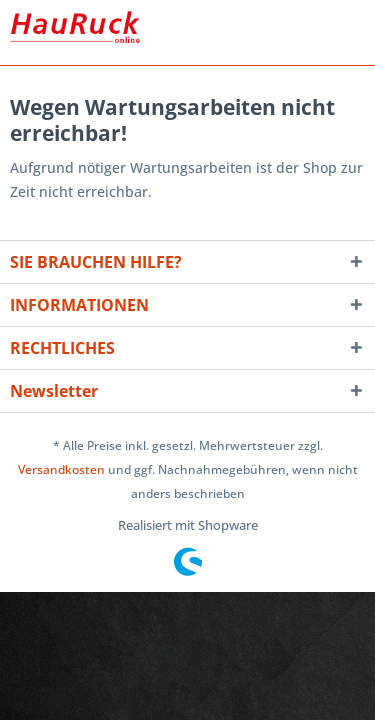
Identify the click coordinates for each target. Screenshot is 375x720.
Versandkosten (61, 469)
